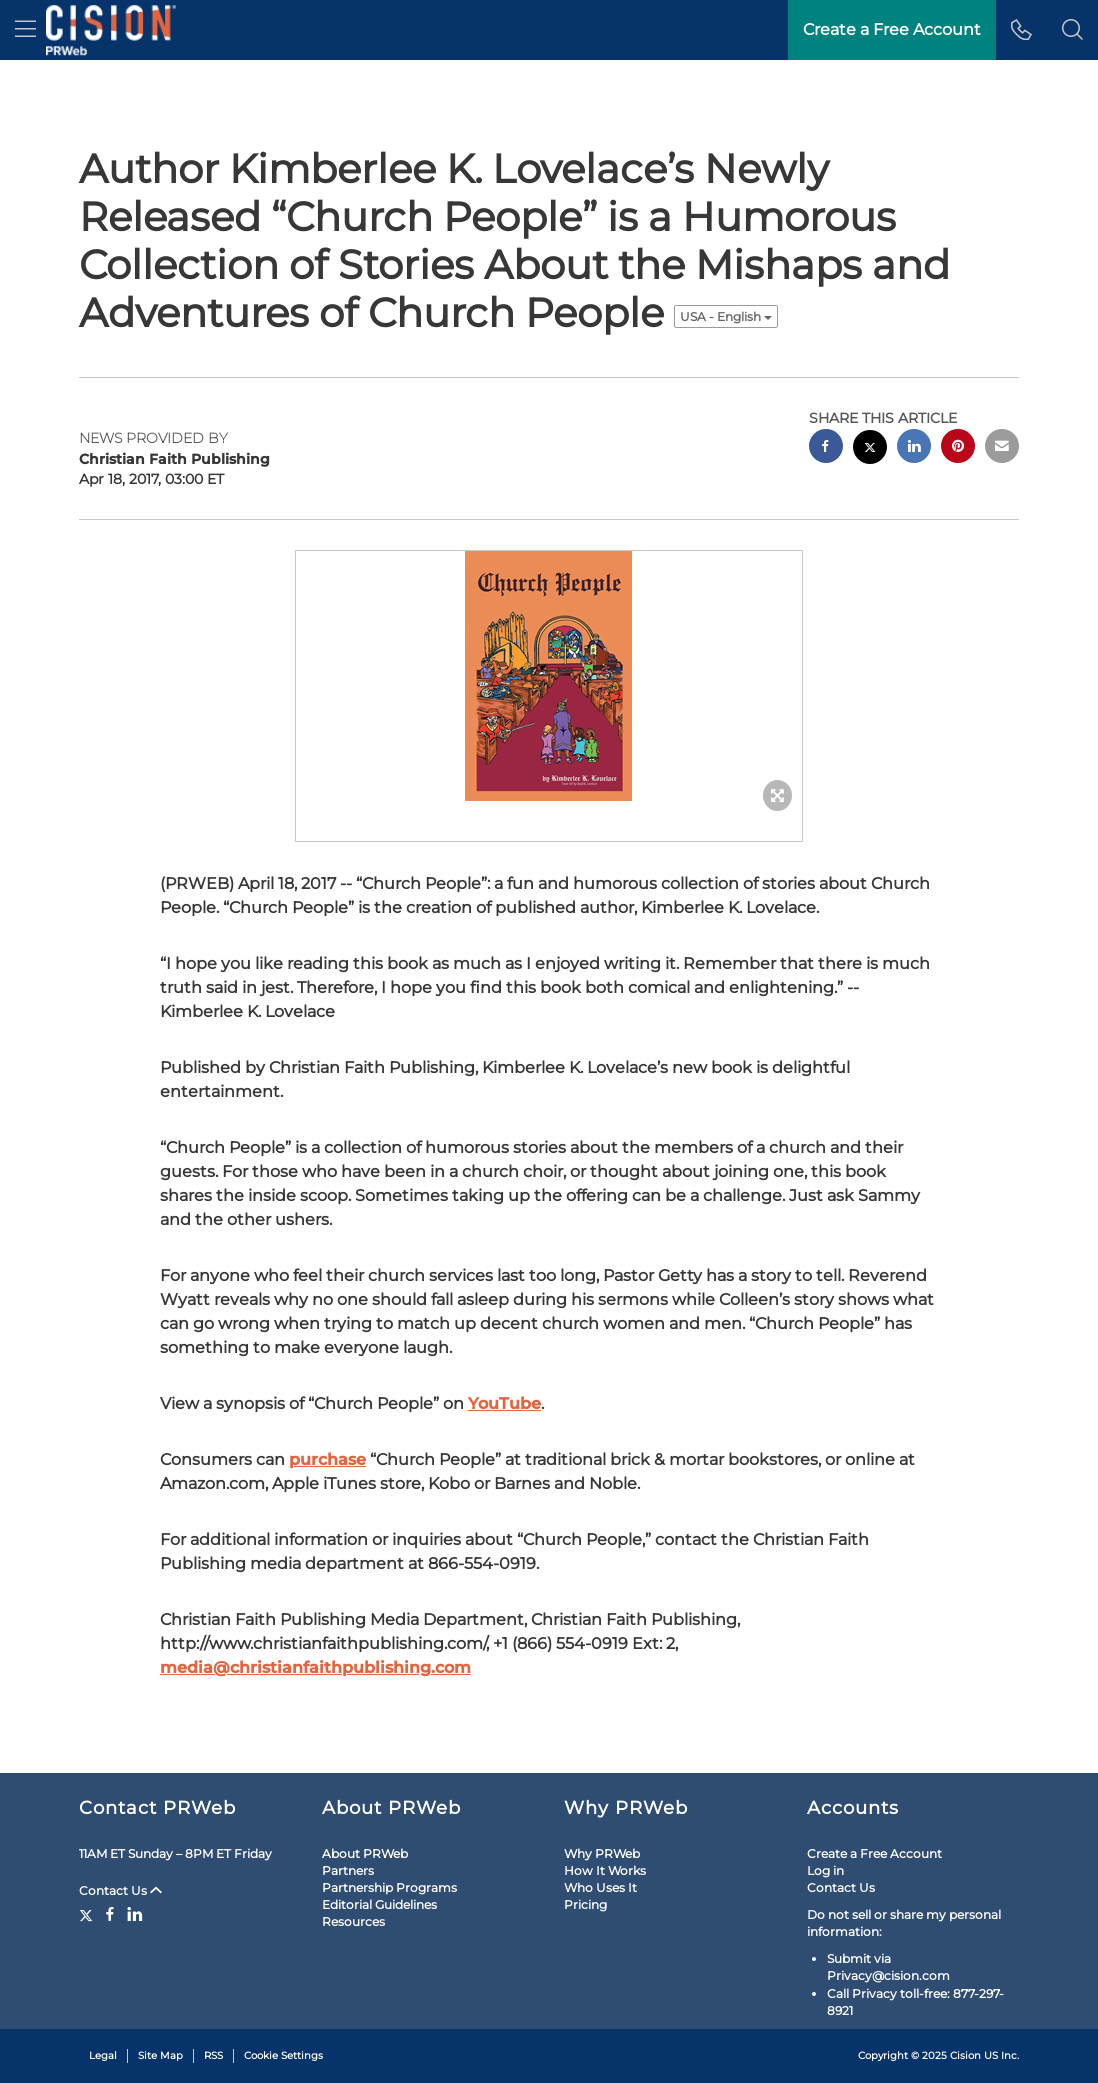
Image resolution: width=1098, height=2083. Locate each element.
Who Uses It (600, 1887)
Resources (353, 1921)
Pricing (585, 1904)
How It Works (605, 1870)
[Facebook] (110, 1914)
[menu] (25, 30)
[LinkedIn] (135, 1914)
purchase (327, 1459)
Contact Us (120, 1890)
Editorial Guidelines (379, 1904)
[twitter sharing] (870, 449)
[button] (1072, 30)
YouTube (504, 1403)
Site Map (160, 2055)
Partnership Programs (389, 1887)
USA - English (726, 316)
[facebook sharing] (826, 448)
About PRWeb (365, 1853)
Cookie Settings (283, 2055)
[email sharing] (1002, 448)
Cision (965, 2055)
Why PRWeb (602, 1853)
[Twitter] (88, 1914)
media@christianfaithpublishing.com (315, 1667)
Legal (103, 2055)
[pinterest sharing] (958, 448)
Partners (348, 1870)
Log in (825, 1870)
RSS (213, 2055)
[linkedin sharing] (914, 448)
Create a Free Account (874, 1853)
